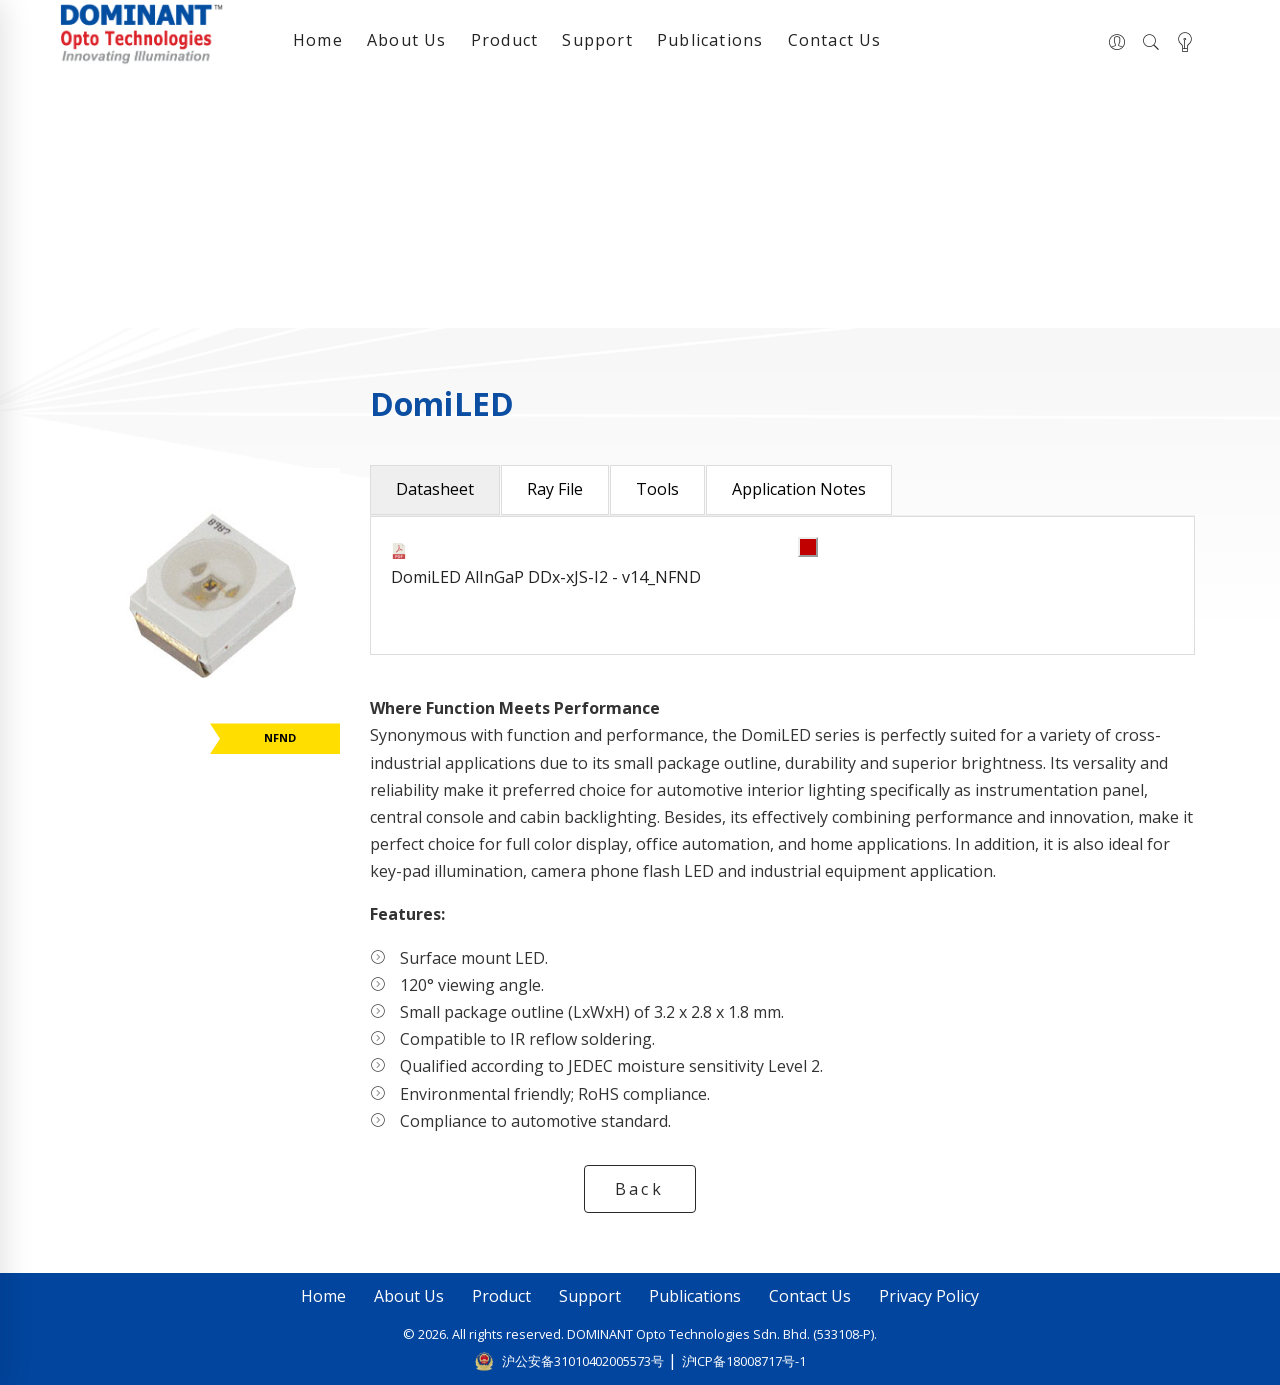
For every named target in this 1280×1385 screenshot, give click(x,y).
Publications (710, 40)
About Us (407, 40)
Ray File (555, 489)
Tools (657, 489)
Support (597, 40)
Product (504, 40)
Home (318, 40)
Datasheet (435, 489)
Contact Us (835, 40)
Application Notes (799, 489)
